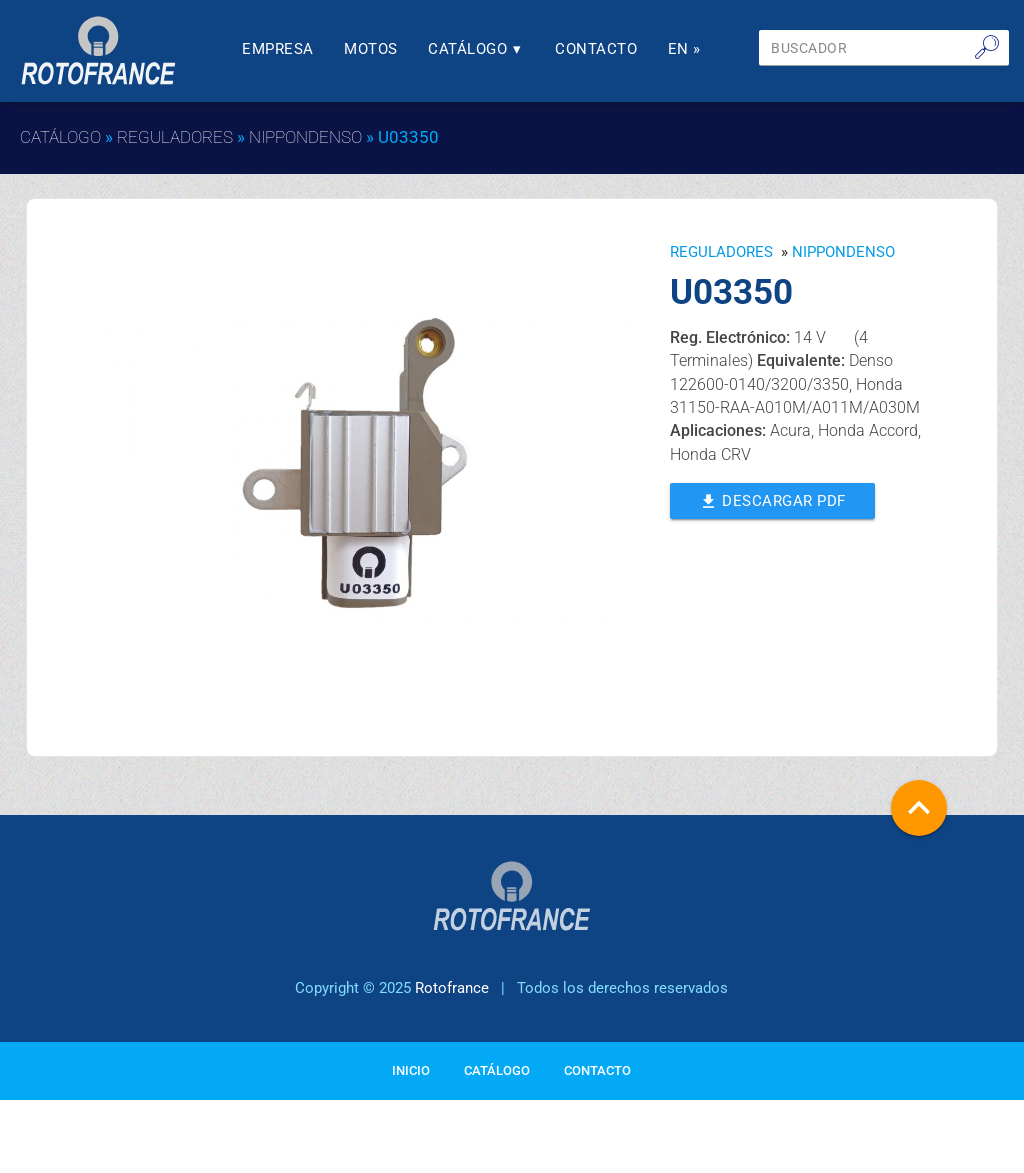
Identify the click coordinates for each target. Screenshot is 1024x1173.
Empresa (278, 49)
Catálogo (476, 49)
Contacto (596, 49)
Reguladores (175, 137)
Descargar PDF (772, 499)
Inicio (411, 1070)
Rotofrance (452, 988)
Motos (371, 49)
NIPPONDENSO (305, 137)
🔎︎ (987, 47)
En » (684, 49)
